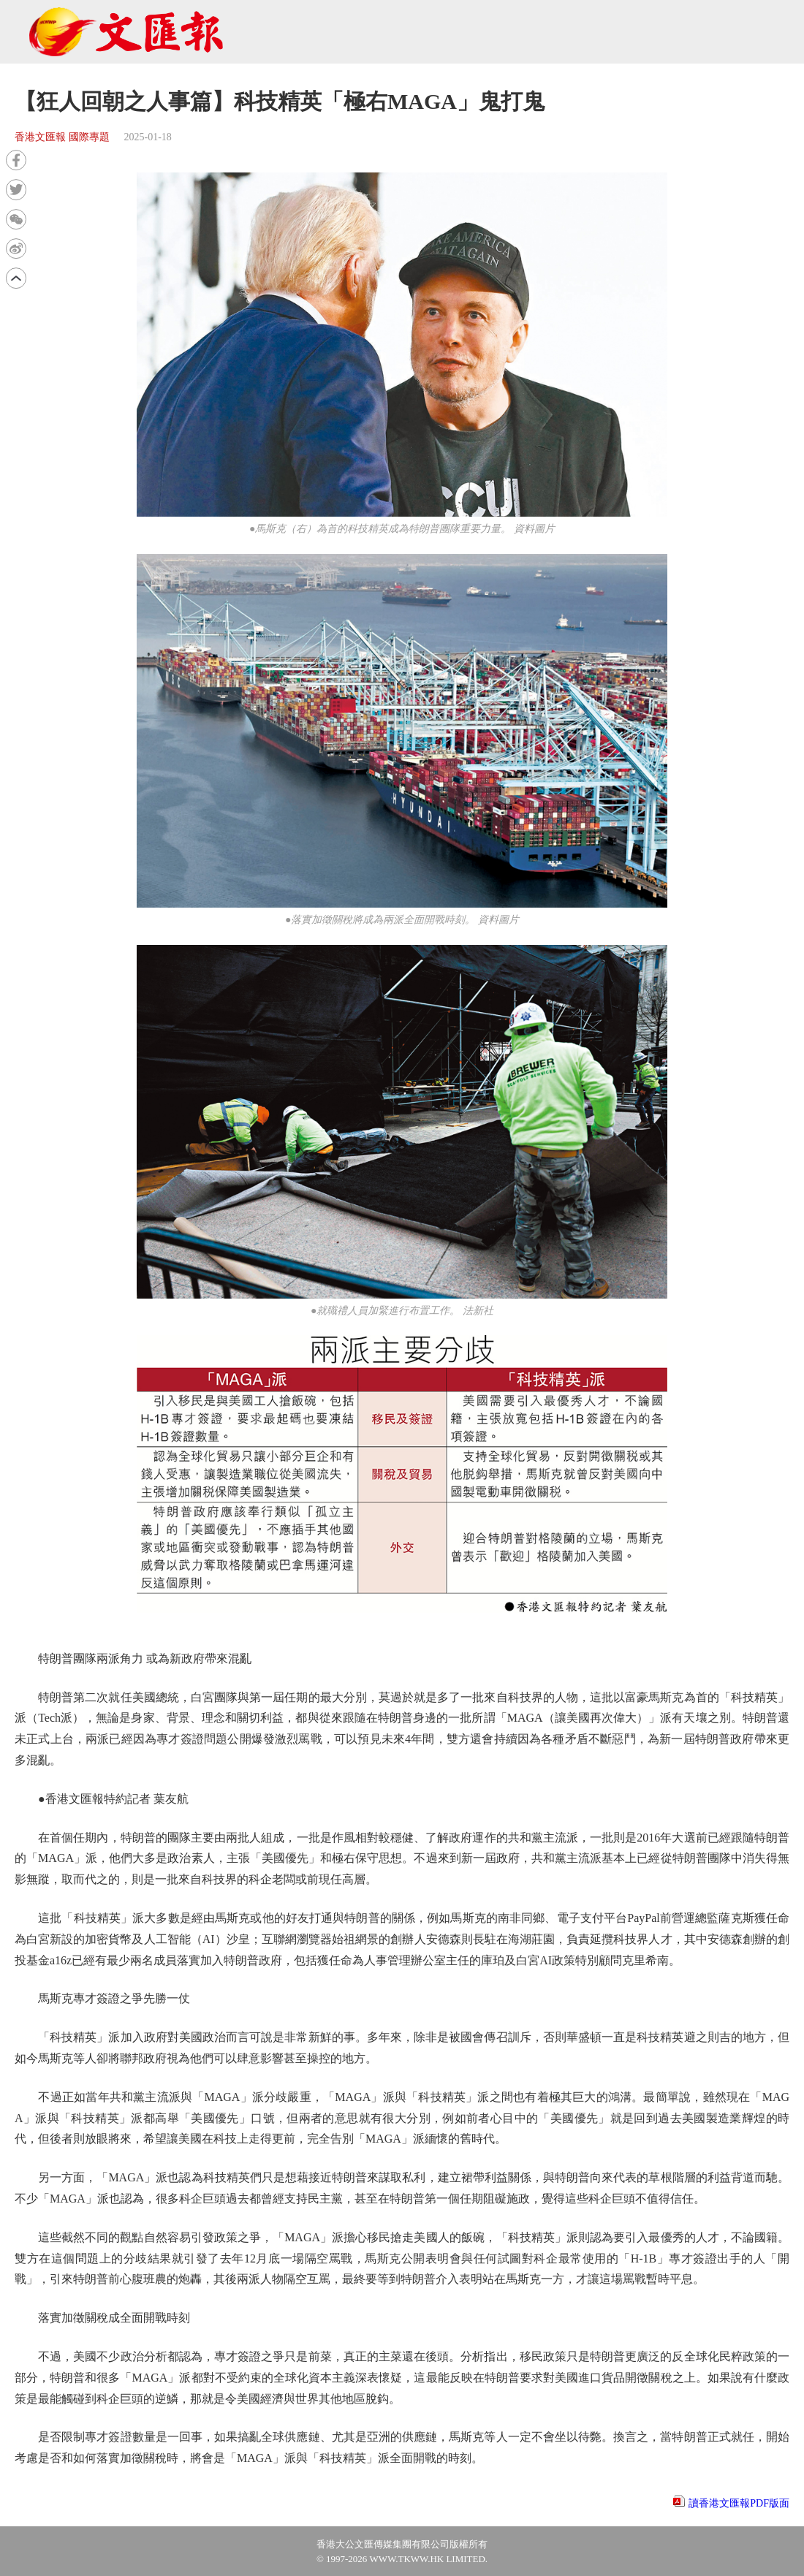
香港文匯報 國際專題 (62, 137)
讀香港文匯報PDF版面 (739, 2503)
